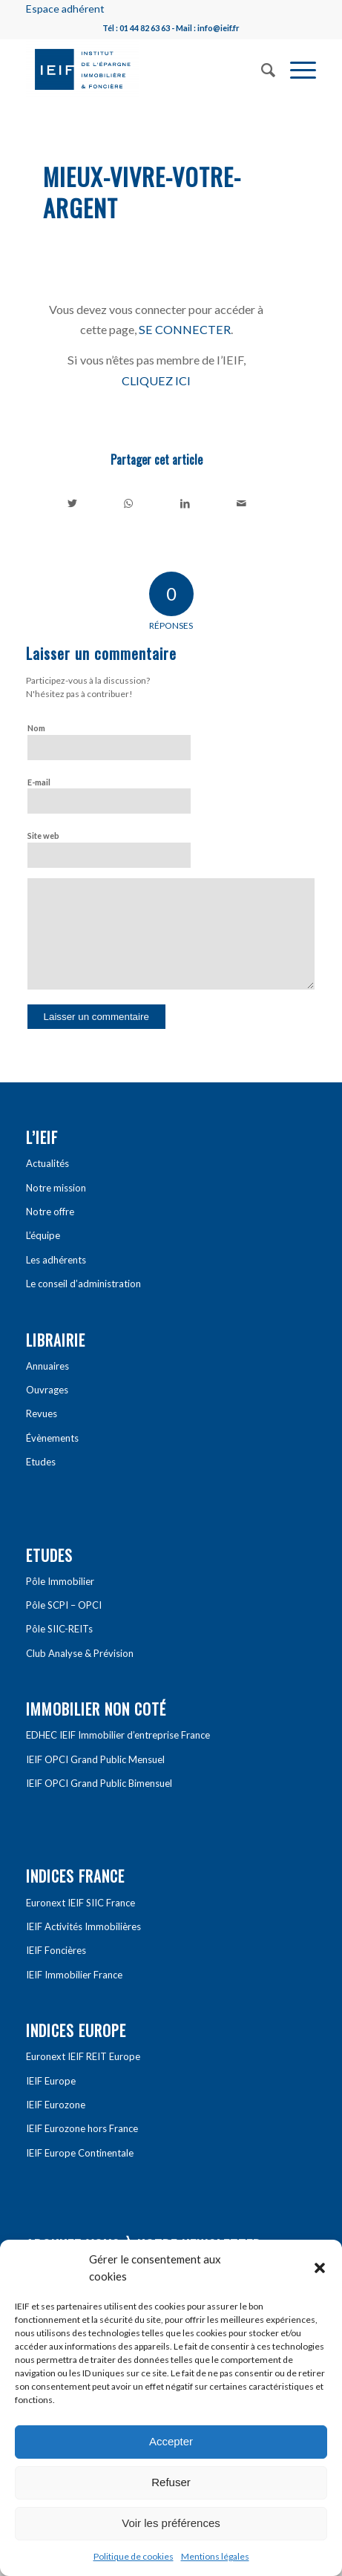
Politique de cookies (133, 2556)
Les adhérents (56, 1260)
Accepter (171, 2441)
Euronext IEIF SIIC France (80, 1903)
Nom (36, 728)
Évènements (52, 1438)
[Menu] (295, 68)
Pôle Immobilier (60, 1581)
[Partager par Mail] (241, 503)
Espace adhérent (65, 8)
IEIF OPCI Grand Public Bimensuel (99, 1783)
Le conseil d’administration (83, 1283)
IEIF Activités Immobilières (83, 1926)
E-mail (38, 782)
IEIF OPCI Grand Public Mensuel (95, 1759)
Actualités (47, 1163)
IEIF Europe (51, 2081)
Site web (43, 835)
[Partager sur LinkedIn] (185, 503)
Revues (41, 1413)
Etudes (41, 1462)
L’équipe (43, 1235)
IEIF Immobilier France (74, 1975)
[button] (319, 2267)
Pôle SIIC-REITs (59, 1629)
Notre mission (56, 1188)
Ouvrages (47, 1390)
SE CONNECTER (185, 329)
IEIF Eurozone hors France (82, 2128)
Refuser (171, 2482)
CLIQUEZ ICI (156, 380)
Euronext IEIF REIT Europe (83, 2056)
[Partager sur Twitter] (72, 503)
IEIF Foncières (56, 1950)
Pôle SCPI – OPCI (64, 1605)
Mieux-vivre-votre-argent (142, 192)
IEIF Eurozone (55, 2105)
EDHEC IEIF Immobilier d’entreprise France (118, 1735)
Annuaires (47, 1366)
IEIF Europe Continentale (80, 2153)
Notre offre (50, 1211)
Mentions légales (215, 2556)
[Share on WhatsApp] (129, 503)
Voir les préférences (171, 2523)
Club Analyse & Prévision (80, 1653)
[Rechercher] (260, 68)
